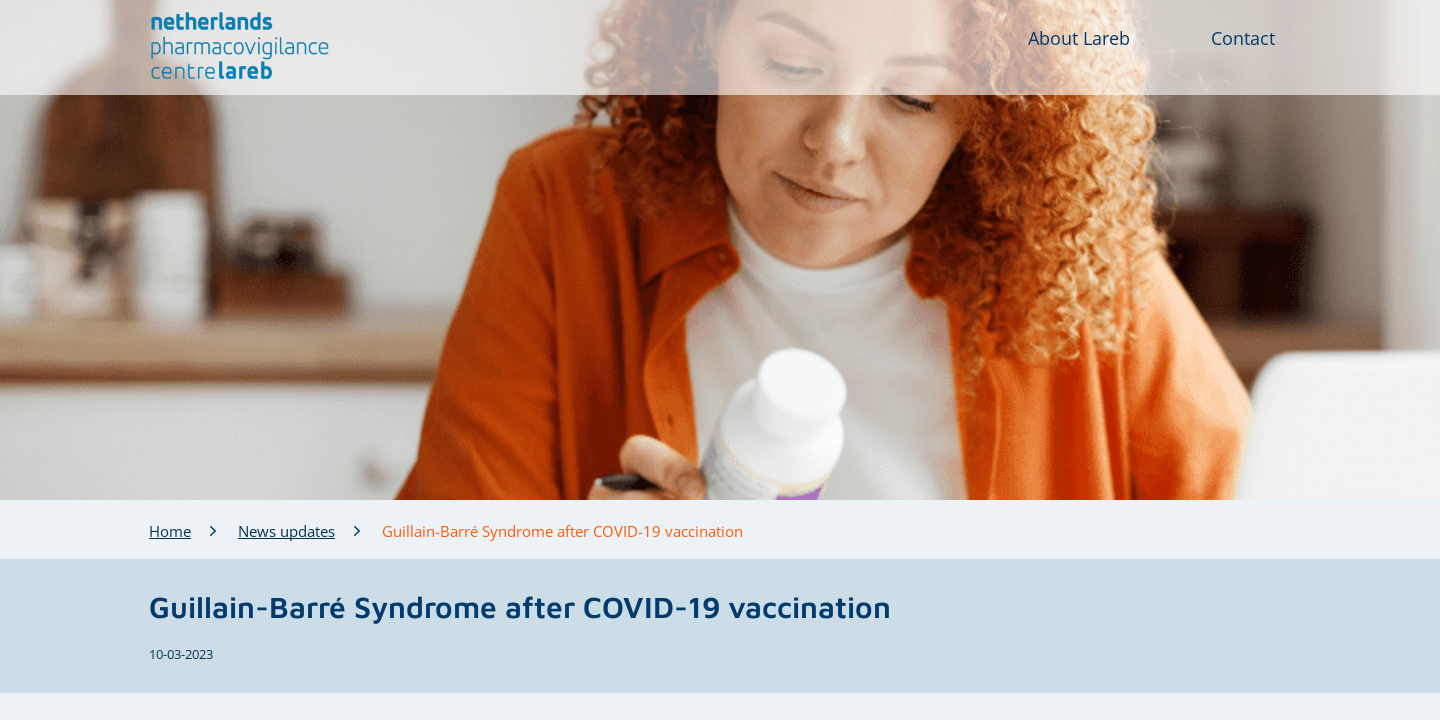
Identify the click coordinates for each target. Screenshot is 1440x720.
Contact (1243, 38)
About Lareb (1079, 38)
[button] (240, 46)
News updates (286, 531)
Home (170, 531)
